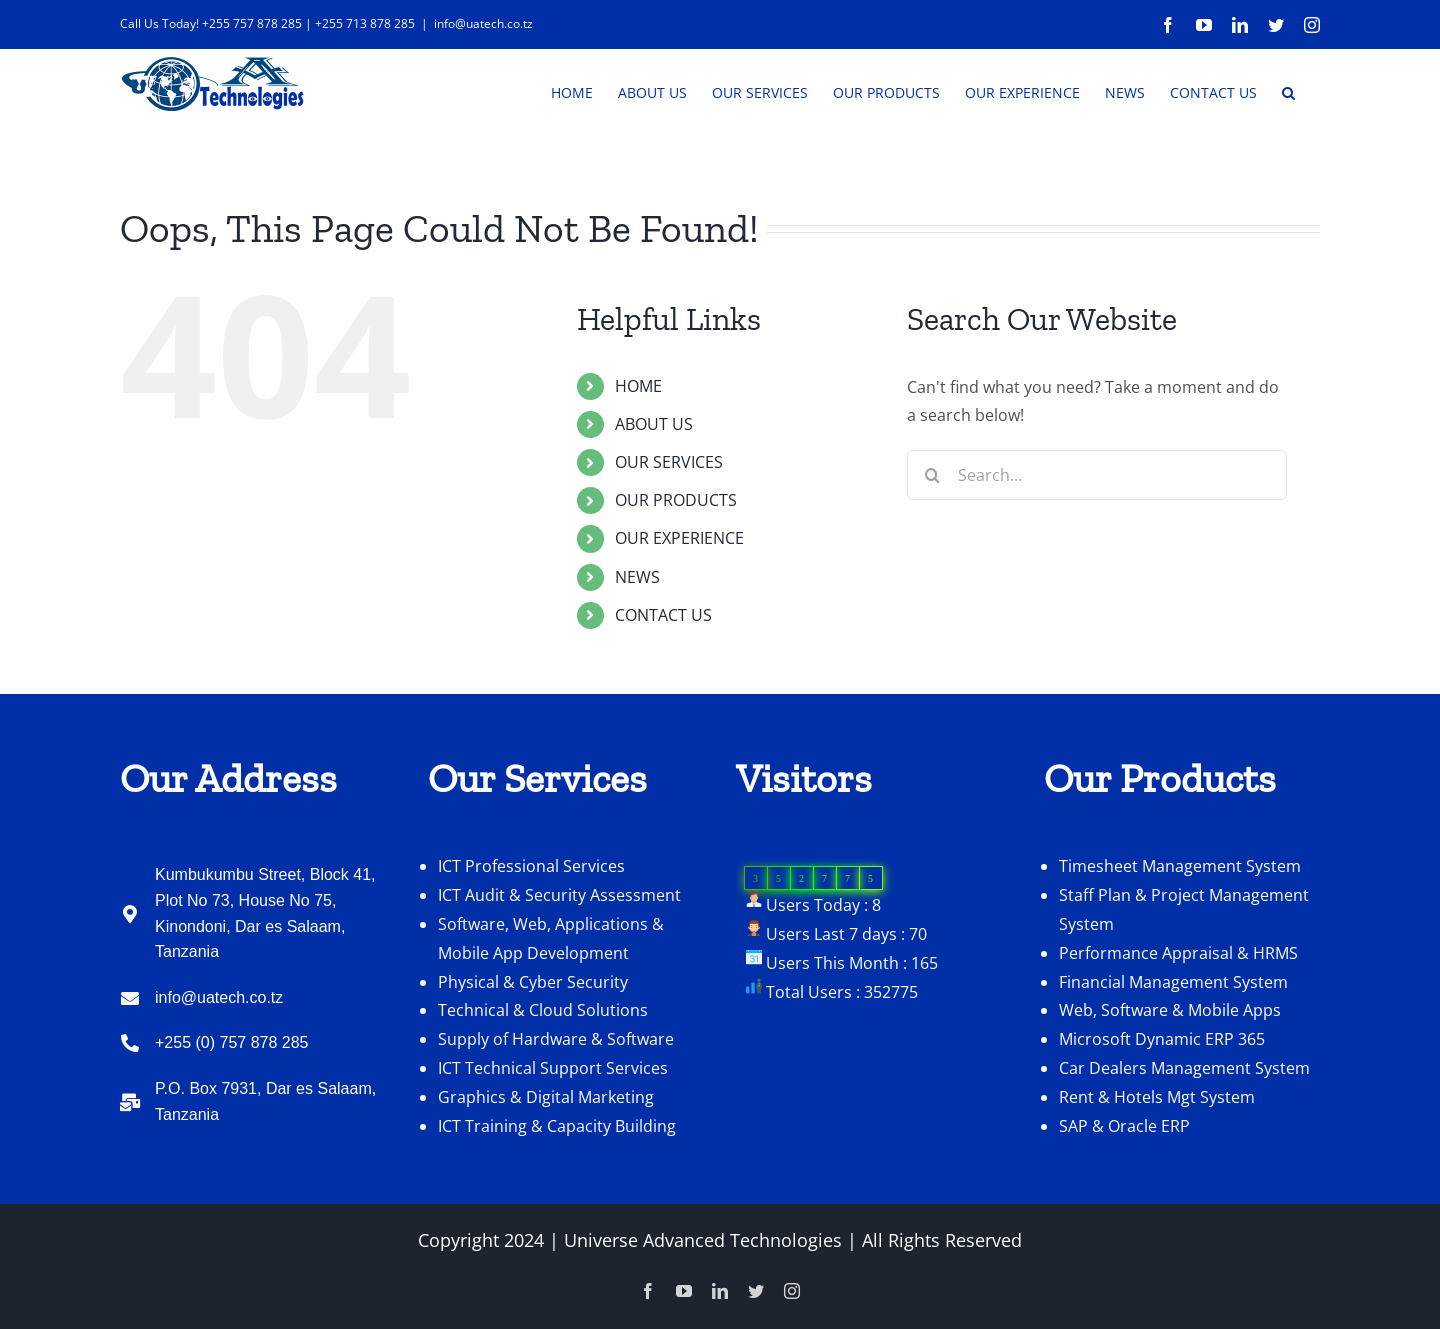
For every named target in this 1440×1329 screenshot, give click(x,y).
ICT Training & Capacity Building (557, 1186)
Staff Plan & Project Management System (1184, 969)
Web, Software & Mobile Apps (1170, 1070)
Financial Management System (1173, 1042)
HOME (638, 446)
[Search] (932, 535)
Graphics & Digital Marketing (546, 1157)
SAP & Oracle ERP (1124, 1186)
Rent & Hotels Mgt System (1157, 1157)
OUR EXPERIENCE (679, 598)
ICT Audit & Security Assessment (559, 955)
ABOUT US (654, 484)
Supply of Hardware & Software (556, 1099)
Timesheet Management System (1180, 926)
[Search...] (1097, 535)
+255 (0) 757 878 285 (231, 1102)
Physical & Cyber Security (533, 1042)
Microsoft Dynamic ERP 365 (1162, 1099)
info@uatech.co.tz (483, 23)
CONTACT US (663, 675)
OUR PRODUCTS (676, 560)
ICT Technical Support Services (553, 1128)
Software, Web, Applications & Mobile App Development (551, 998)
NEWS (637, 637)
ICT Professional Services (531, 926)
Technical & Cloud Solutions (543, 1070)
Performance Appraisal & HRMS (1178, 1013)
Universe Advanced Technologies (703, 1300)
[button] (1288, 91)
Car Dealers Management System (1184, 1128)
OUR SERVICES (669, 522)
